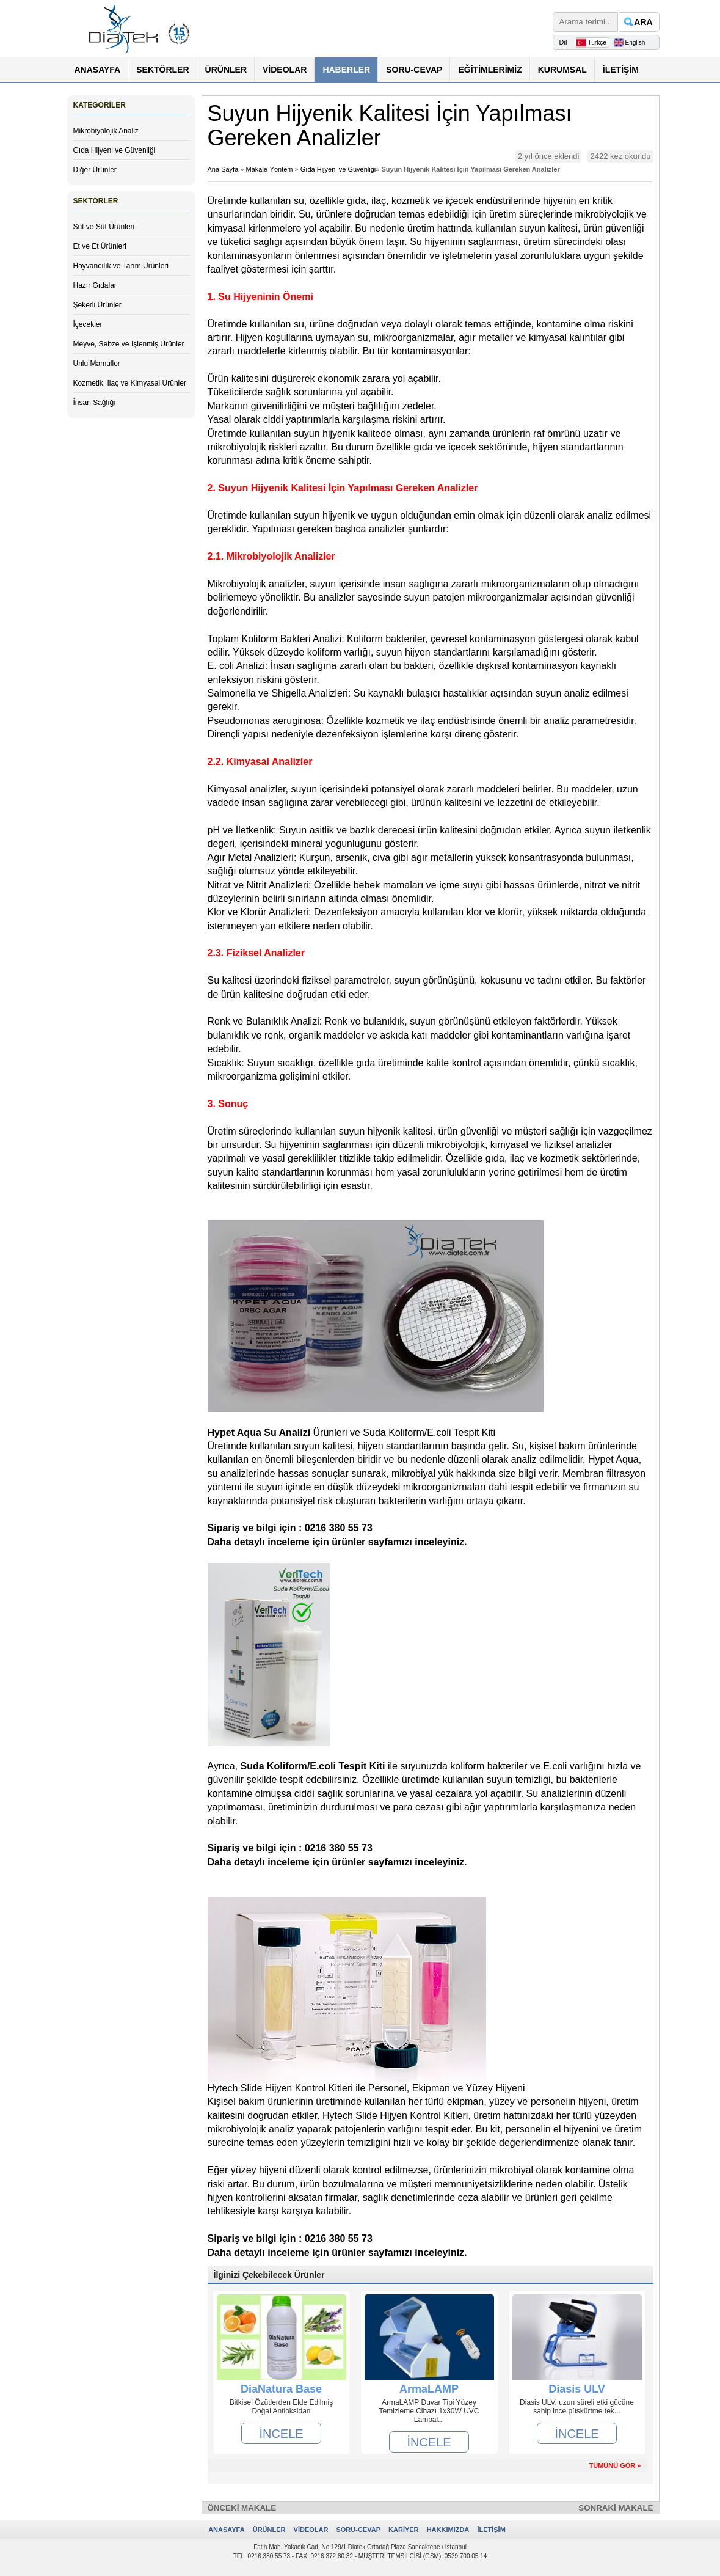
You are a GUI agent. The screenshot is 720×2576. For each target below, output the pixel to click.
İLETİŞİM (621, 70)
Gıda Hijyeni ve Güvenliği (114, 150)
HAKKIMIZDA (448, 2529)
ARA (643, 22)
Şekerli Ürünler (97, 305)
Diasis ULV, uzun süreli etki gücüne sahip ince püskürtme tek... (577, 2406)
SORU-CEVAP (414, 70)
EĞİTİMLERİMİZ (490, 70)
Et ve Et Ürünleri (99, 246)
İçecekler (88, 324)
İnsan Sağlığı (94, 402)
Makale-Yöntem (269, 169)
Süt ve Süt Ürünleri (104, 226)
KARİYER (403, 2529)
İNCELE (281, 2433)
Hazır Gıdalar (95, 285)
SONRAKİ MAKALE (615, 2507)
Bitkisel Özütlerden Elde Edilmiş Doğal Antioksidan (281, 2406)
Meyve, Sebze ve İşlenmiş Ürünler (128, 344)
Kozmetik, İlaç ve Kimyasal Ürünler (129, 383)
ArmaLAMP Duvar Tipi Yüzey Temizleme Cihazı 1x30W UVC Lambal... (429, 2411)
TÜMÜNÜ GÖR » (615, 2465)
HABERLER (346, 70)
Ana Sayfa (223, 169)
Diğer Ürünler (95, 170)
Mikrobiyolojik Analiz (106, 130)
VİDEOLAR (285, 70)
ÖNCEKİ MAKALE (242, 2507)
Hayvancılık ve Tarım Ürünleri (121, 266)
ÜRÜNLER (226, 70)
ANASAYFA (98, 70)
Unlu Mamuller (96, 363)
